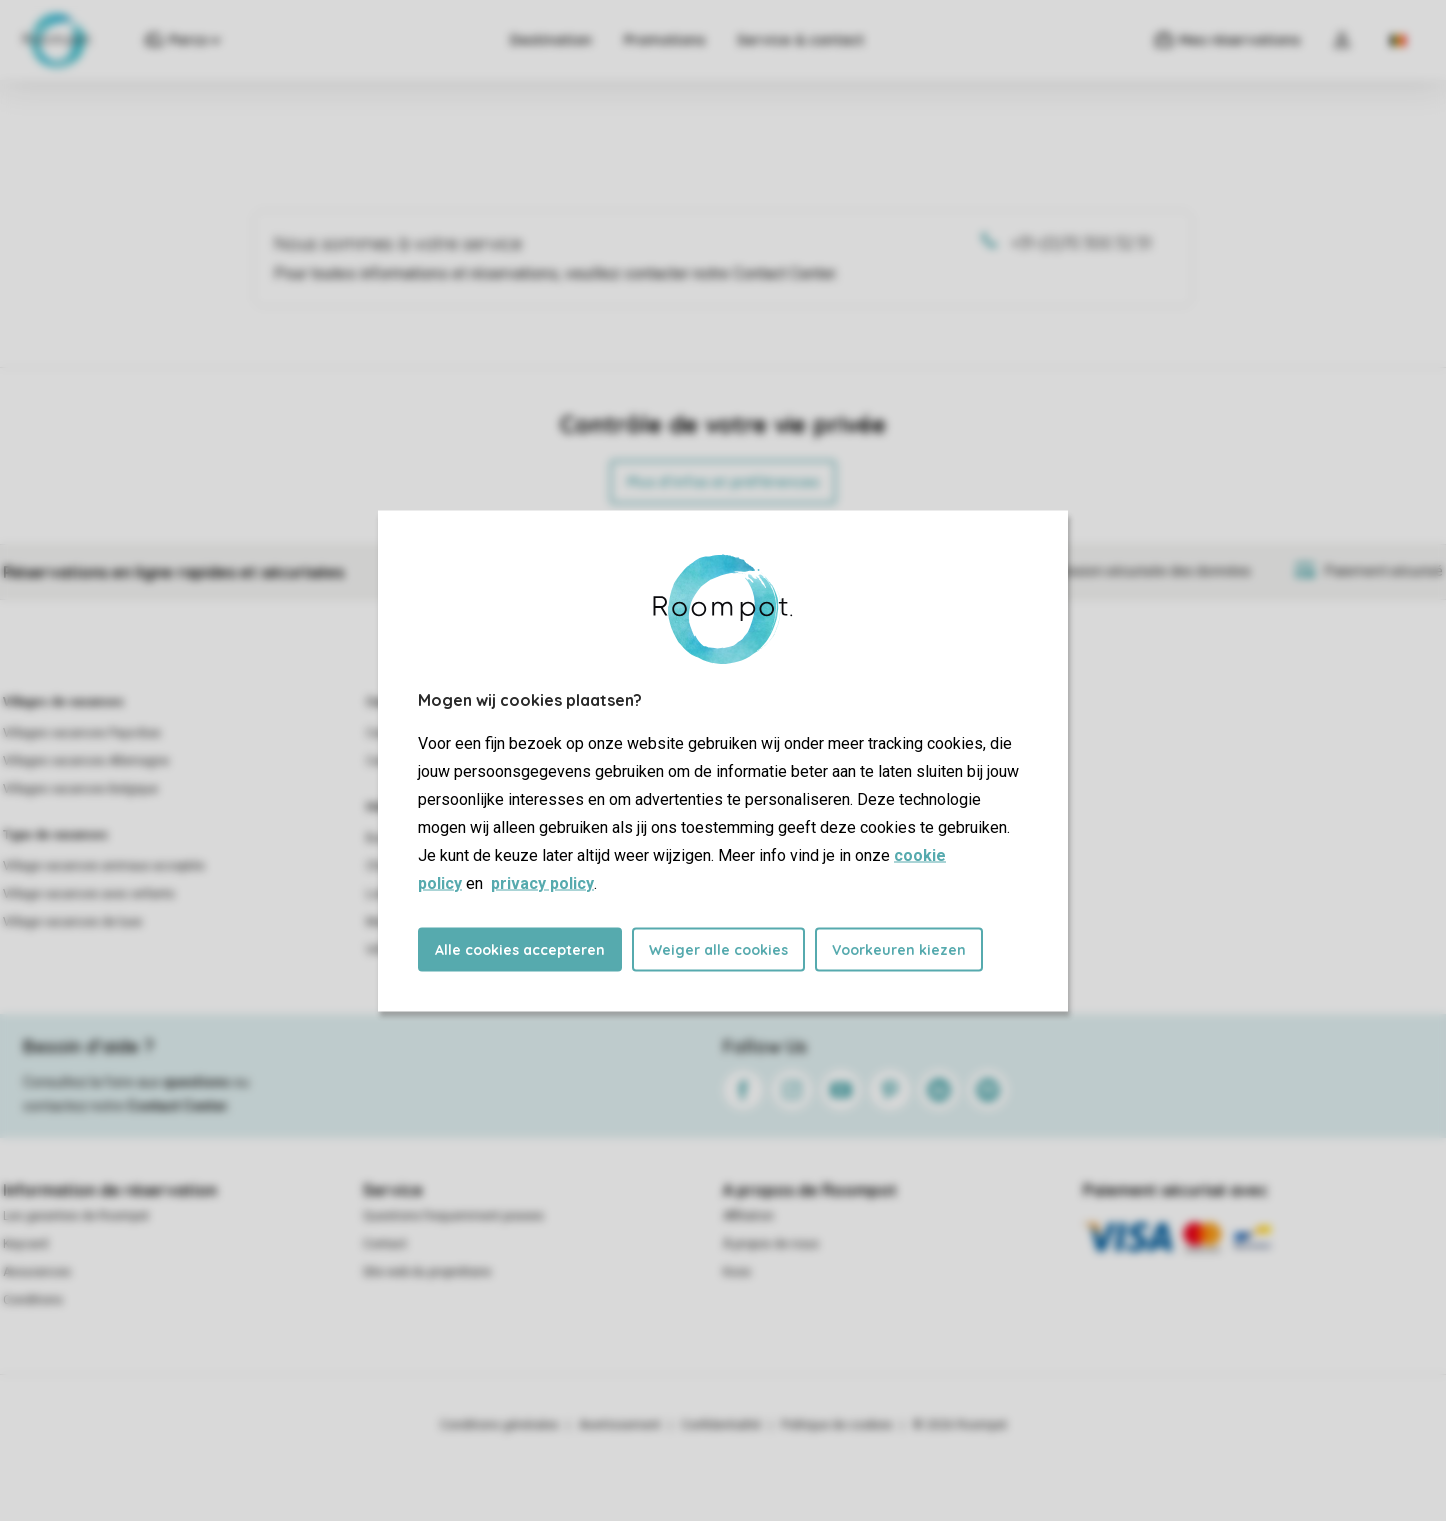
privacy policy (542, 882)
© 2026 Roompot (960, 1425)
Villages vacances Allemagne (86, 761)
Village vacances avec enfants (89, 894)
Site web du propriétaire (427, 1272)
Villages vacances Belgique (80, 789)
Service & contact (800, 40)
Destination (551, 40)
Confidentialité (721, 1425)
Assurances (37, 1272)
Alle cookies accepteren (520, 949)
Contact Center (177, 1106)
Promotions (664, 40)
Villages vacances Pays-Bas (82, 733)
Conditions (33, 1300)
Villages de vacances (63, 702)
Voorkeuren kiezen (899, 949)
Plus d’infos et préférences (723, 482)
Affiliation (748, 1216)
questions (196, 1082)
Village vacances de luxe (72, 922)
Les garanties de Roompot (76, 1216)
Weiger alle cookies (718, 949)
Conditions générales (499, 1425)
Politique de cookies (837, 1425)
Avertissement (620, 1425)
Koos (737, 1272)
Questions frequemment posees (453, 1216)
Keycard (25, 1244)
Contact (385, 1244)
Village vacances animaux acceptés (104, 866)
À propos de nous (771, 1244)
